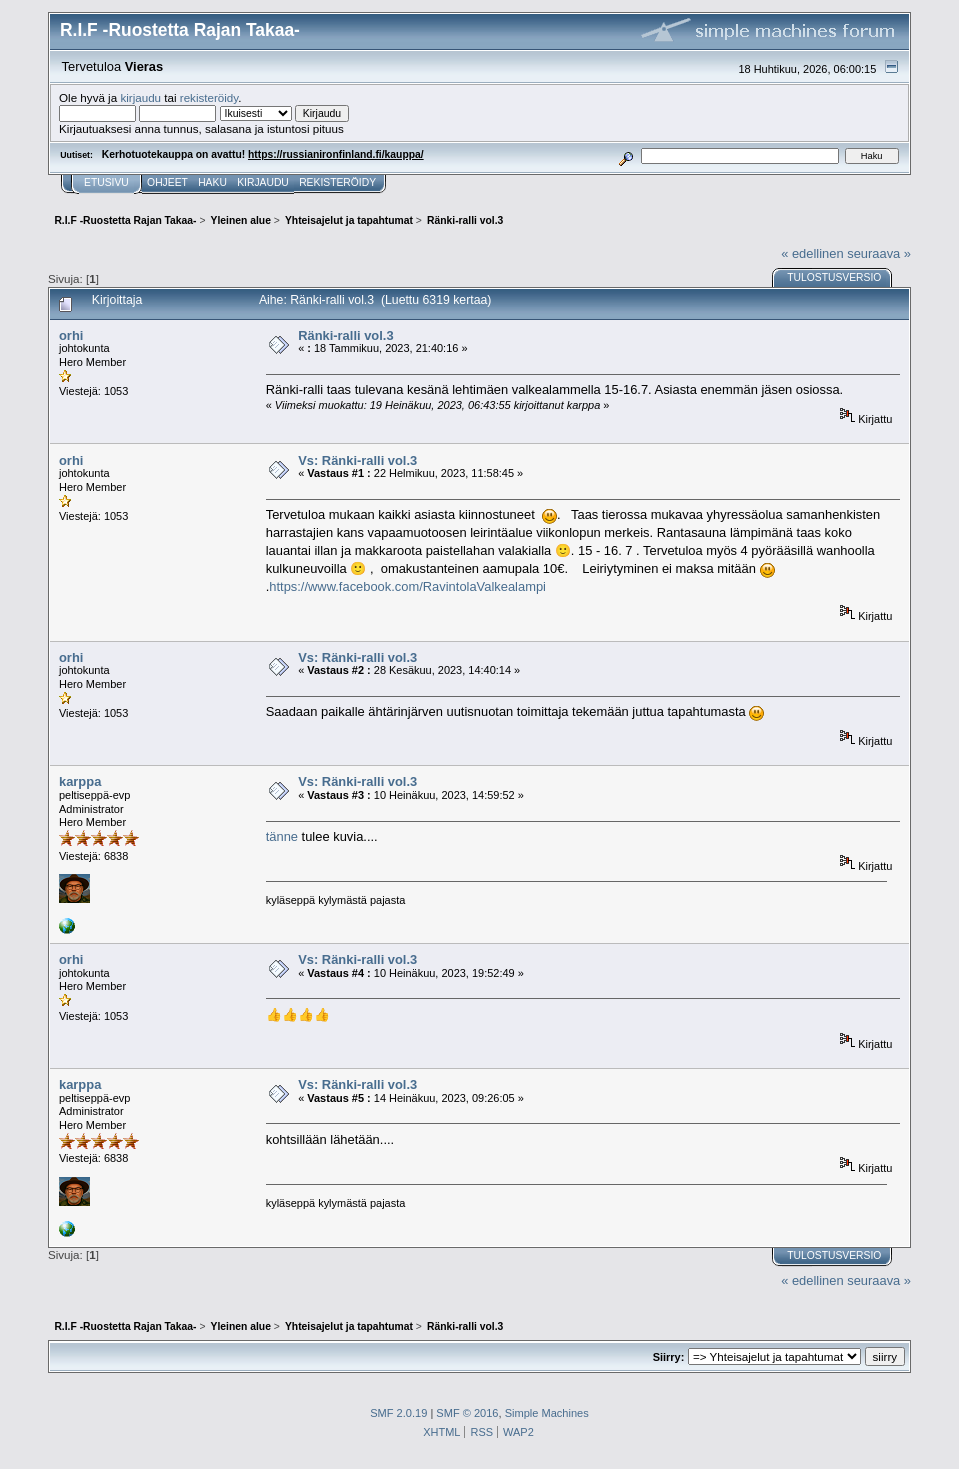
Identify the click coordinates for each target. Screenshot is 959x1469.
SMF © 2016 (467, 1413)
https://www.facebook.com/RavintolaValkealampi (407, 586)
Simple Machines (547, 1413)
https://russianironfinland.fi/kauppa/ (336, 154)
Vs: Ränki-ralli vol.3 (357, 460)
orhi (71, 335)
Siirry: (669, 1357)
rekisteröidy (209, 97)
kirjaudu (140, 97)
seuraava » (879, 253)
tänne (282, 836)
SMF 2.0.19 (398, 1413)
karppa (80, 781)
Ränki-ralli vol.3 (345, 335)
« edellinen (812, 253)
